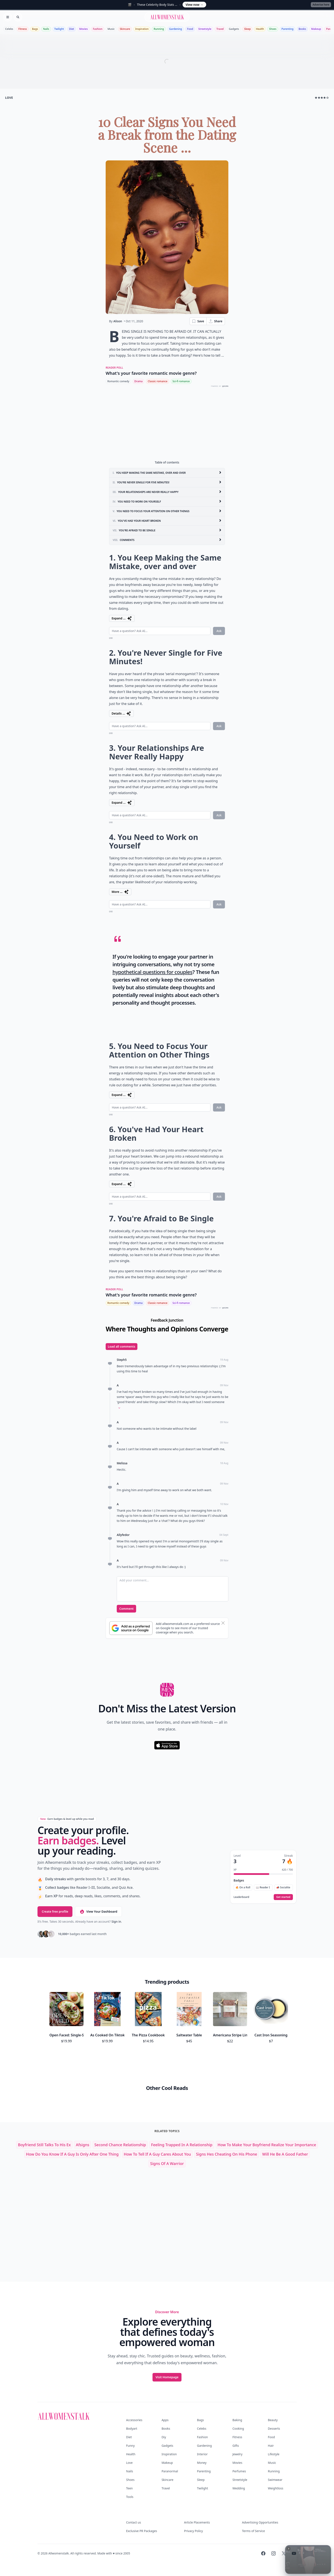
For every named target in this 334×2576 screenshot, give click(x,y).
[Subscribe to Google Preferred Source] (131, 1628)
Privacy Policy (193, 2531)
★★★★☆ (322, 98)
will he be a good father (285, 2154)
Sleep (247, 29)
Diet (71, 29)
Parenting (288, 29)
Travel (220, 29)
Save (198, 321)
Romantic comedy (118, 381)
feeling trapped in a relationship (181, 2144)
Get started (283, 1897)
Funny (130, 2446)
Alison (117, 321)
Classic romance (157, 381)
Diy (163, 2437)
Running (159, 29)
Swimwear (275, 2480)
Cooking (238, 2428)
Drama (138, 381)
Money (202, 2463)
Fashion (97, 29)
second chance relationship (120, 2144)
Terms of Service (253, 2531)
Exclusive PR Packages (141, 2531)
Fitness (22, 29)
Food (190, 29)
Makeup (316, 29)
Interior (202, 2454)
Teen (129, 2488)
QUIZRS (225, 386)
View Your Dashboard (98, 1911)
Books (302, 29)
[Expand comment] (119, 1408)
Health (260, 29)
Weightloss (275, 2488)
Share (215, 321)
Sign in (116, 1921)
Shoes (272, 29)
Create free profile (55, 1911)
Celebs (9, 29)
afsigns (82, 2144)
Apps (164, 2420)
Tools (129, 2497)
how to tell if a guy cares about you (157, 2154)
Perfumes (239, 2471)
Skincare (125, 29)
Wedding (238, 2488)
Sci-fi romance (181, 381)
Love (129, 2463)
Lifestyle (273, 2454)
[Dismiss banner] (223, 1623)
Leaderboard (241, 1897)
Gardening (175, 29)
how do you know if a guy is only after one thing (72, 2154)
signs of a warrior (167, 2163)
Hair (271, 2446)
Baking (237, 2420)
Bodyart (131, 2428)
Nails (46, 29)
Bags (35, 29)
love (9, 98)
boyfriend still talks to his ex (44, 2144)
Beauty (273, 2420)
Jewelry (237, 2454)
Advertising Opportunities (260, 2522)
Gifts (235, 2446)
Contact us (133, 2522)
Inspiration (142, 29)
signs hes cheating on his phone (226, 2154)
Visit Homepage (167, 2377)
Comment (126, 1609)
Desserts (274, 2428)
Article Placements (197, 2522)
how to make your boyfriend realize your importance (266, 2144)
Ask (219, 631)
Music (111, 29)
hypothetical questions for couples (152, 971)
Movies (83, 29)
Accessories (134, 2420)
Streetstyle (204, 29)
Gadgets (234, 29)
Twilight (59, 29)
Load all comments (121, 1346)
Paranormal (169, 2471)
